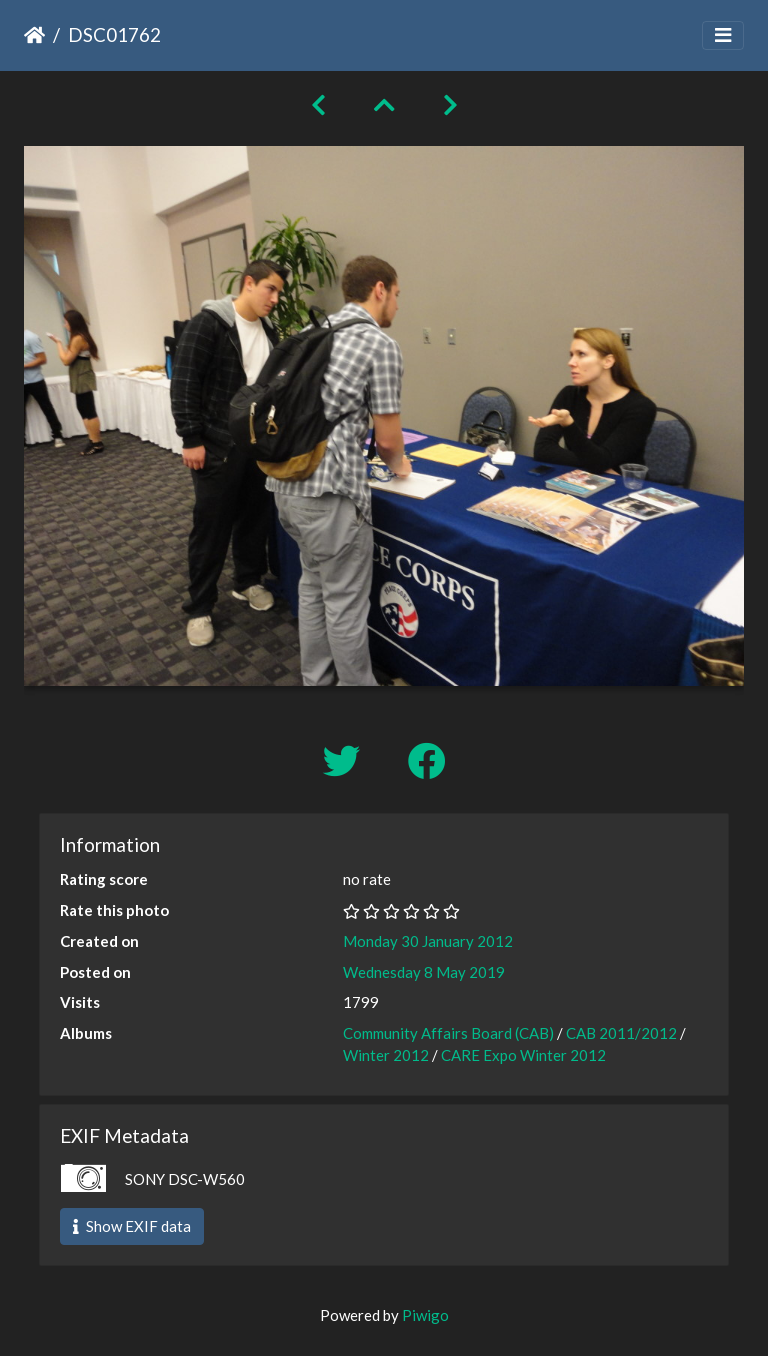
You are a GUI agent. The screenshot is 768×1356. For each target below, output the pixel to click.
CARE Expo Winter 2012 (523, 1055)
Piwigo (425, 1315)
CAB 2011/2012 (621, 1033)
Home (34, 35)
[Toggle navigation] (723, 35)
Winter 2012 (386, 1055)
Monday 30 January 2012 (428, 941)
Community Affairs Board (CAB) (448, 1033)
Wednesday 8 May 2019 (424, 972)
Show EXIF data (132, 1226)
